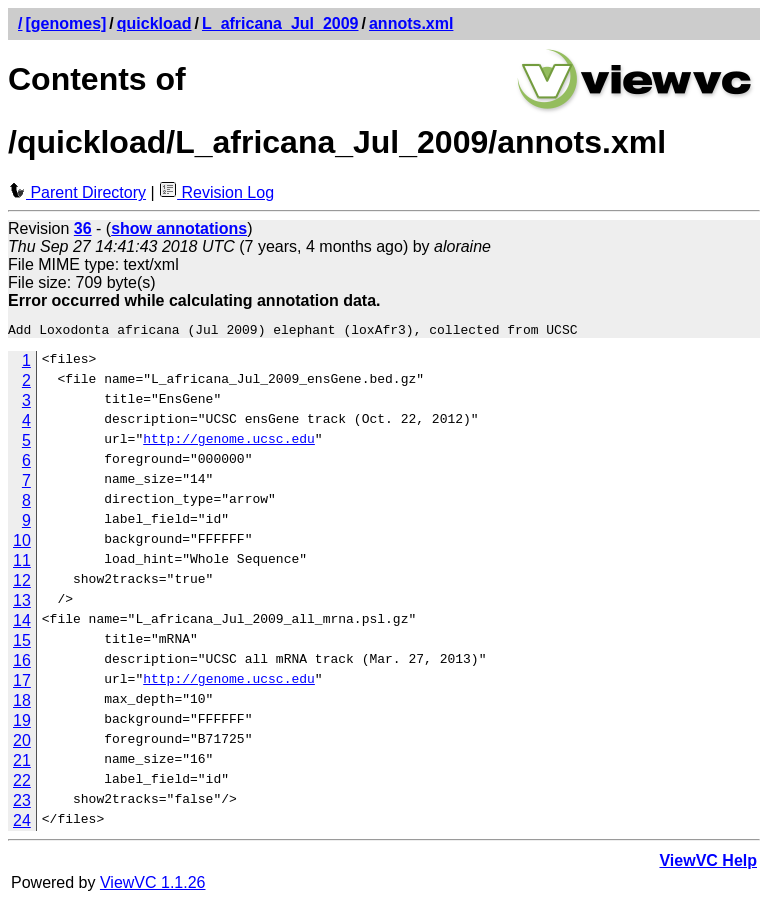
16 (22, 663)
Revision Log (216, 192)
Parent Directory (77, 192)
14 (22, 623)
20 (22, 743)
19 (22, 723)
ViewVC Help (708, 863)
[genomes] (65, 23)
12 (22, 583)
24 (22, 823)
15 (22, 643)
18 (22, 703)
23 (22, 803)
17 (22, 683)
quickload (154, 23)
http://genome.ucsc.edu (229, 444)
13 (22, 603)
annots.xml (411, 23)
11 (22, 563)
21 (22, 763)
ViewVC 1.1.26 (153, 885)
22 (22, 783)
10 (22, 543)
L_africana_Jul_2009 (280, 23)
